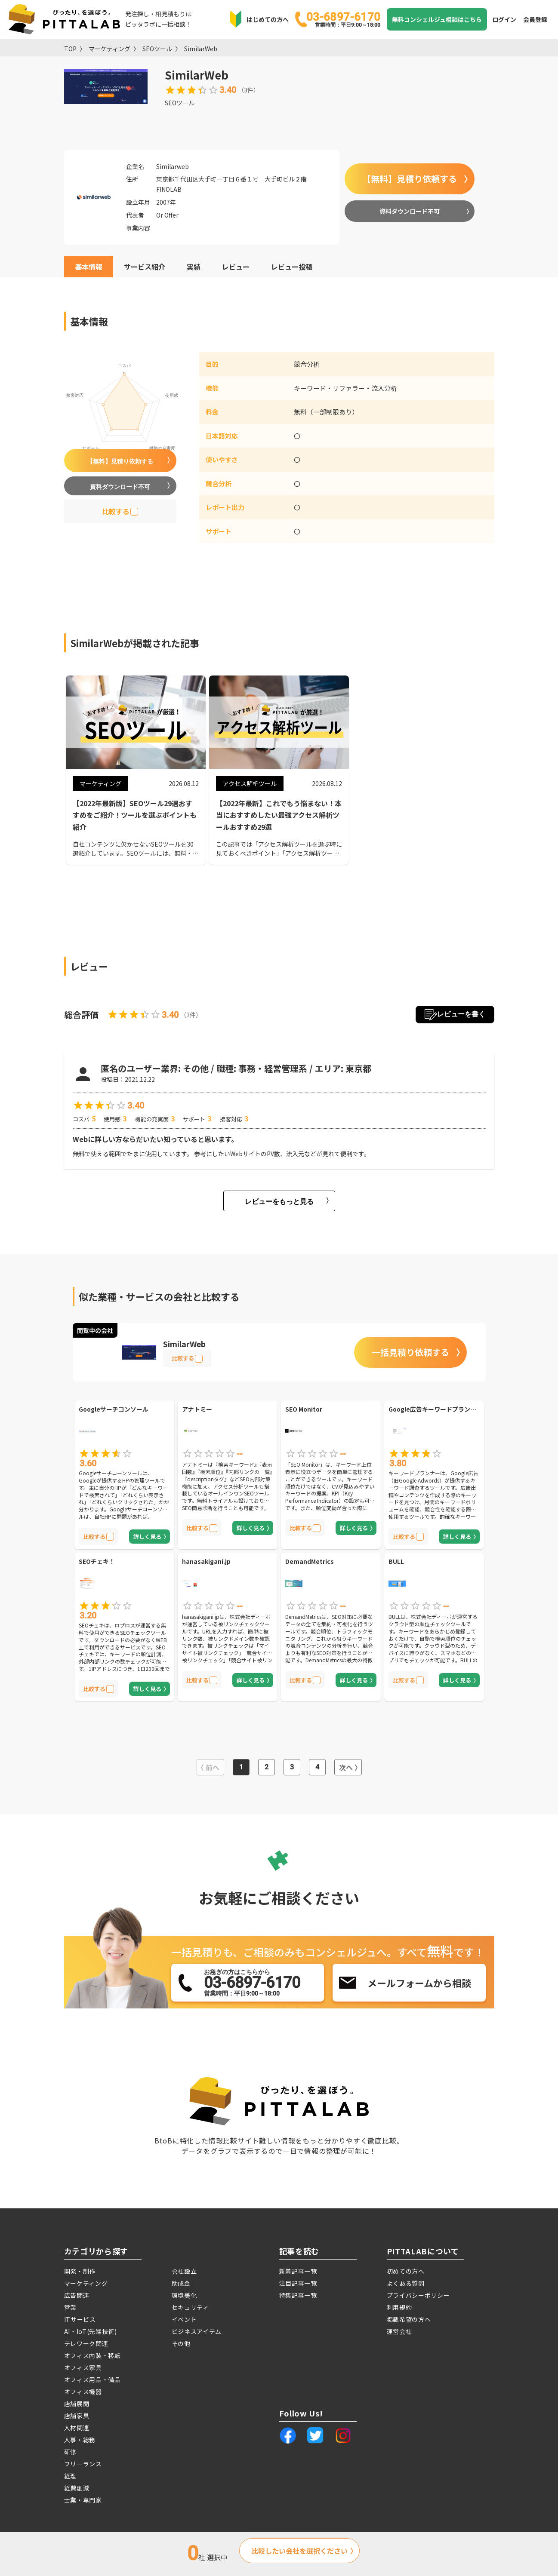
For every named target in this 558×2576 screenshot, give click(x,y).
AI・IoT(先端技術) (90, 2331)
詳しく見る (147, 1536)
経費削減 (76, 2488)
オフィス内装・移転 (92, 2355)
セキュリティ (190, 2307)
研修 (70, 2451)
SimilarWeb (200, 48)
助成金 (181, 2283)
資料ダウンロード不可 (409, 211)
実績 (193, 266)
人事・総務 (80, 2439)
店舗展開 (76, 2403)
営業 (70, 2307)
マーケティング (109, 48)
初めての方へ (406, 2271)
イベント (184, 2319)
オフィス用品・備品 (92, 2379)
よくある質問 (406, 2283)
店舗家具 (76, 2415)
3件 (248, 90)
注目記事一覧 (298, 2283)
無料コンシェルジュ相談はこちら (437, 19)
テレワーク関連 (86, 2343)
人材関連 (76, 2427)
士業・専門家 (83, 2500)
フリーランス (83, 2463)
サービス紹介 (144, 266)
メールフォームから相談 (419, 1983)
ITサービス (80, 2319)
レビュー (236, 266)
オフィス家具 (83, 2367)
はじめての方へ (268, 19)
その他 (181, 2343)
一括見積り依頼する (410, 1352)
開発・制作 (80, 2271)
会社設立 (184, 2271)
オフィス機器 (83, 2391)
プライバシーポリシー (418, 2295)
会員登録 (535, 19)
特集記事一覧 (298, 2295)
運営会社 (399, 2331)
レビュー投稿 (291, 266)
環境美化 (184, 2295)
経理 (70, 2476)
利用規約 (399, 2307)
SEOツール (157, 48)
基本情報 (88, 266)
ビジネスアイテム (197, 2331)
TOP (70, 48)
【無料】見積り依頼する (409, 178)
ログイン (504, 19)
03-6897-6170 (343, 19)
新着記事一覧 (298, 2271)
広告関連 (76, 2295)
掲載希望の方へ (409, 2319)
